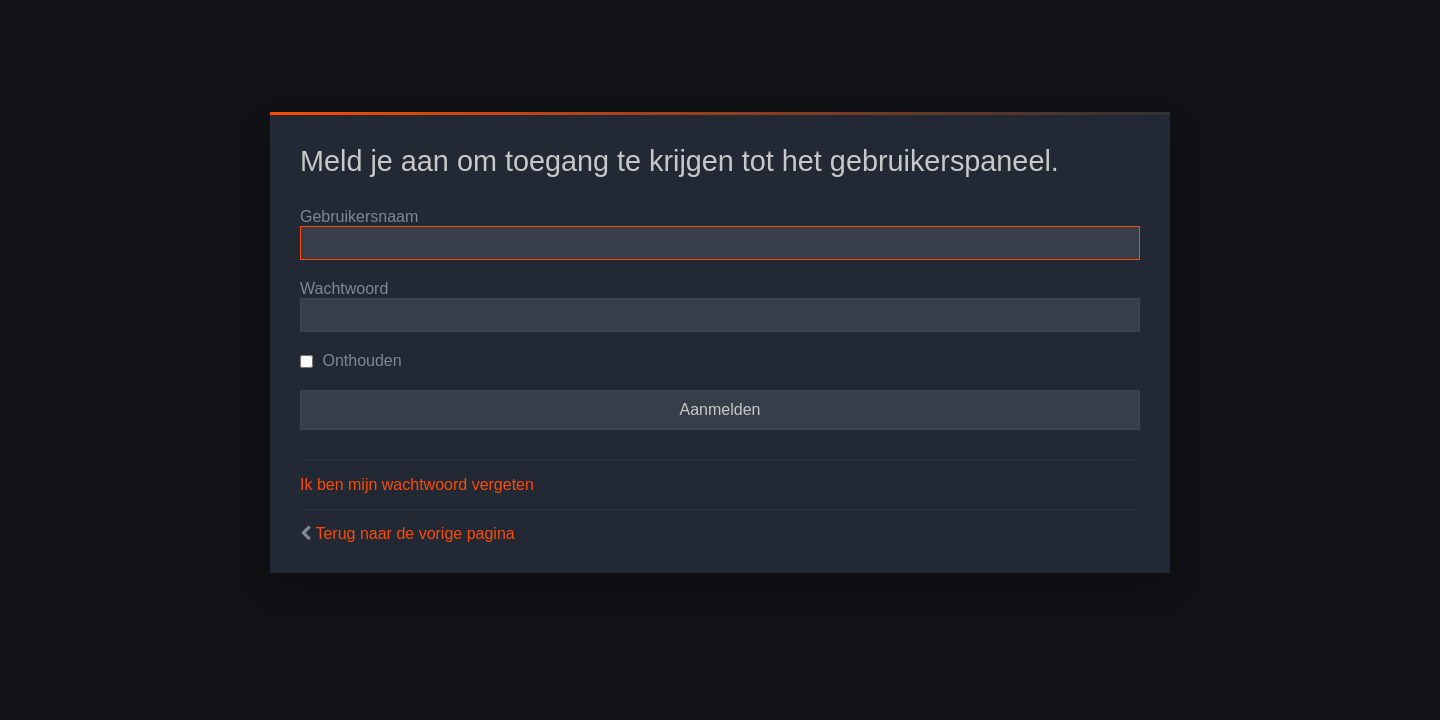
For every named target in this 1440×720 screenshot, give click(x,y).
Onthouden (351, 360)
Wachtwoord (344, 288)
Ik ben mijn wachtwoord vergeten (417, 484)
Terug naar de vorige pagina (414, 533)
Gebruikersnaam (359, 216)
